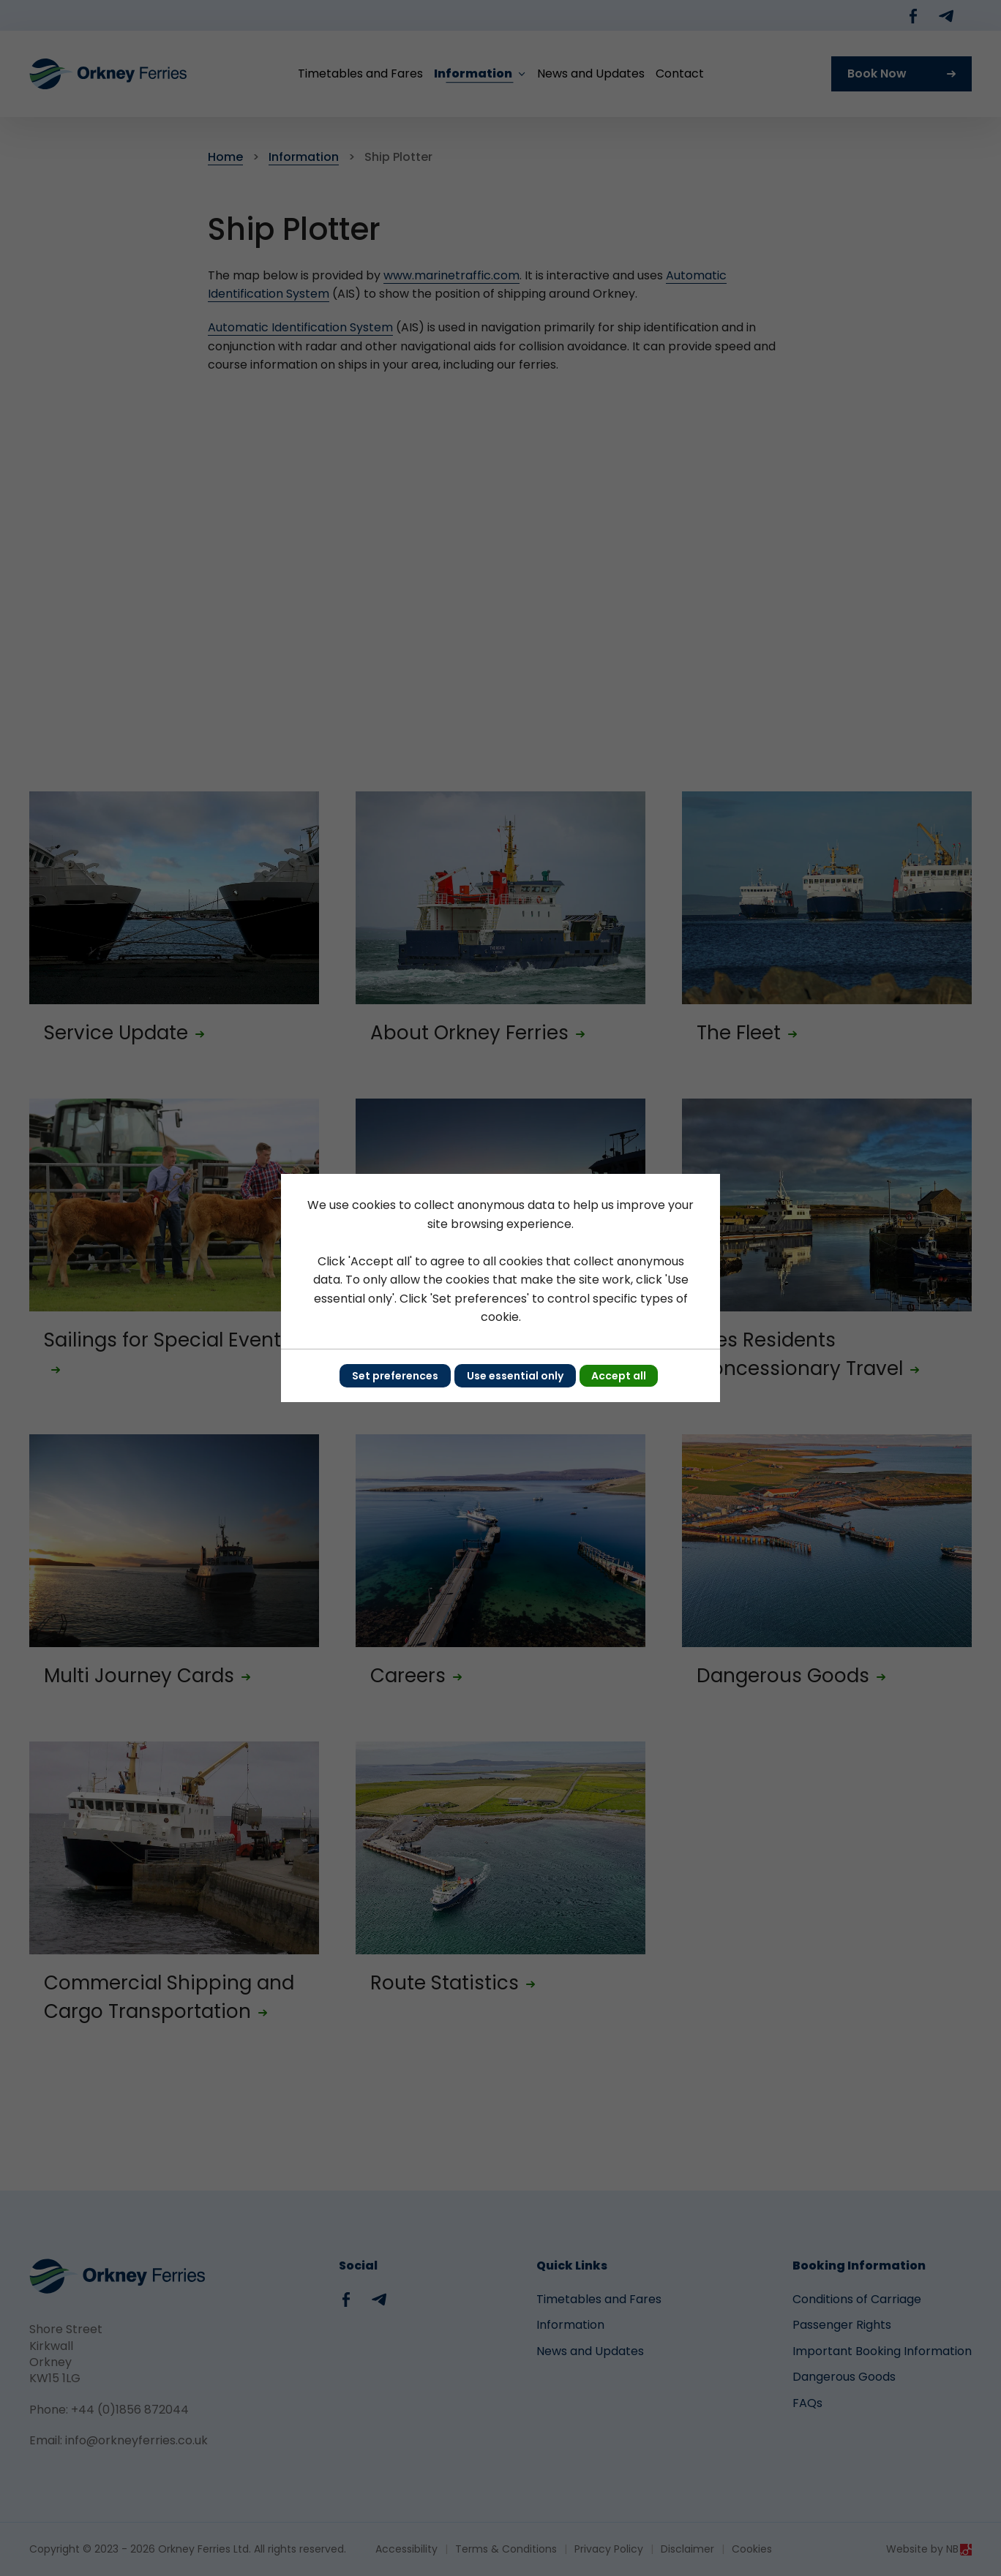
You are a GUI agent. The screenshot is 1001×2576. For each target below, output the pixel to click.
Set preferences (395, 1375)
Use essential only (515, 1375)
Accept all (618, 1375)
